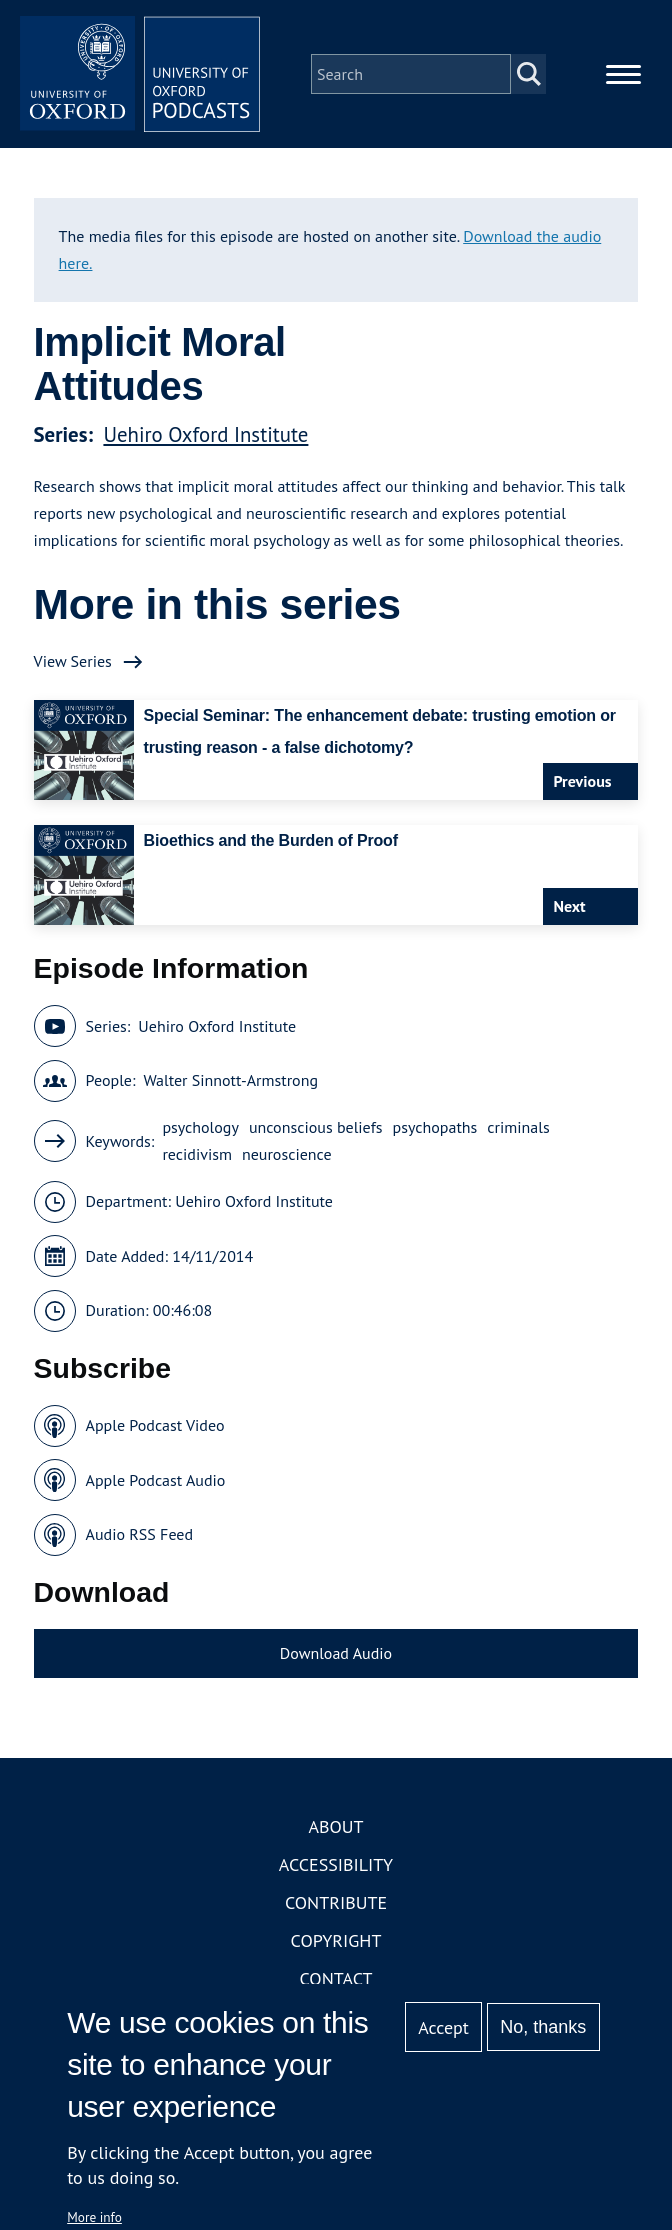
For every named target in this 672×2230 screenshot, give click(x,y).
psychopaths (435, 1127)
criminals (518, 1127)
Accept (443, 2027)
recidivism (197, 1154)
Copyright (336, 1940)
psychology (200, 1127)
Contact (336, 1978)
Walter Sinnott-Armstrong (230, 1080)
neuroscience (287, 1154)
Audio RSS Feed (139, 1534)
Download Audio (336, 1653)
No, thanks (543, 2027)
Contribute (336, 1902)
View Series (73, 661)
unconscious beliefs (316, 1127)
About (335, 1826)
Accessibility (336, 1864)
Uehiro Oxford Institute (205, 434)
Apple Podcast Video (155, 1425)
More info (94, 2217)
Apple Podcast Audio (156, 1480)
